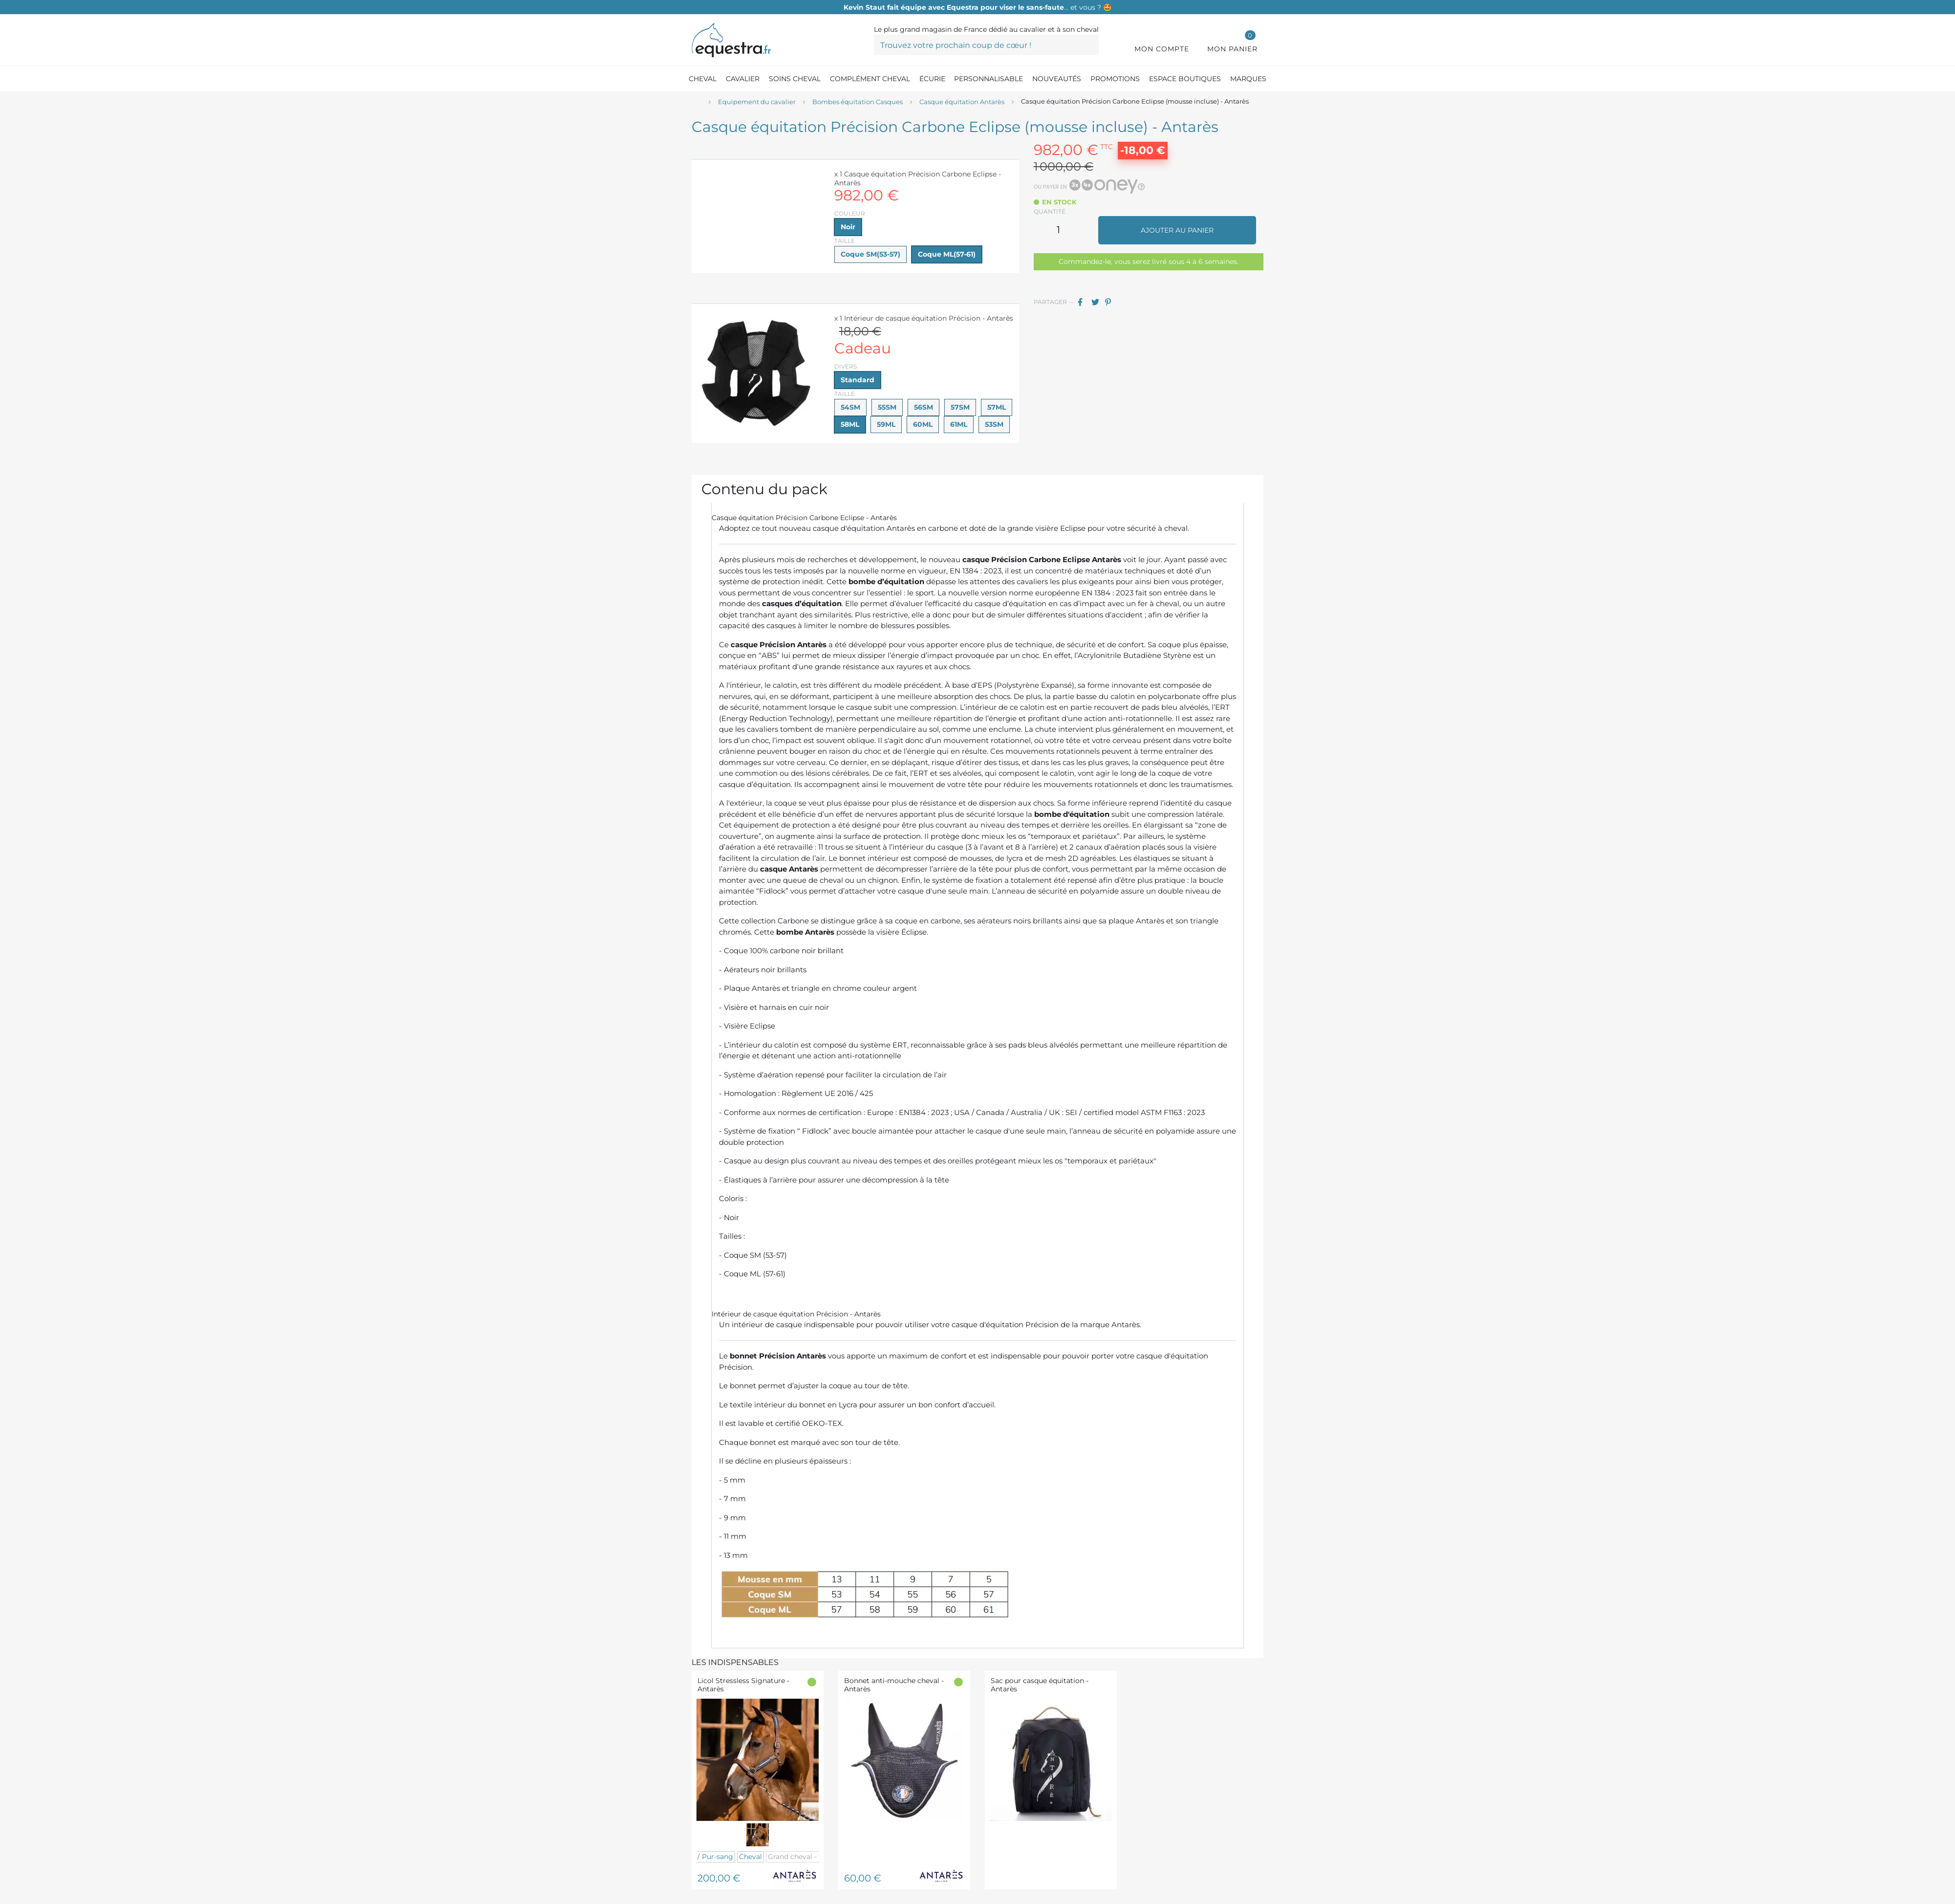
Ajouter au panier (1177, 230)
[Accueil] (696, 102)
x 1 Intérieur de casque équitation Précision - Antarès (923, 318)
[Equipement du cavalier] (757, 102)
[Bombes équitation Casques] (857, 102)
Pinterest (1111, 302)
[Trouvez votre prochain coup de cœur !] (986, 45)
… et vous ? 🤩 (977, 7)
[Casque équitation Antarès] (961, 102)
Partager (1083, 302)
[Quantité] (1058, 230)
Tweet (1097, 302)
